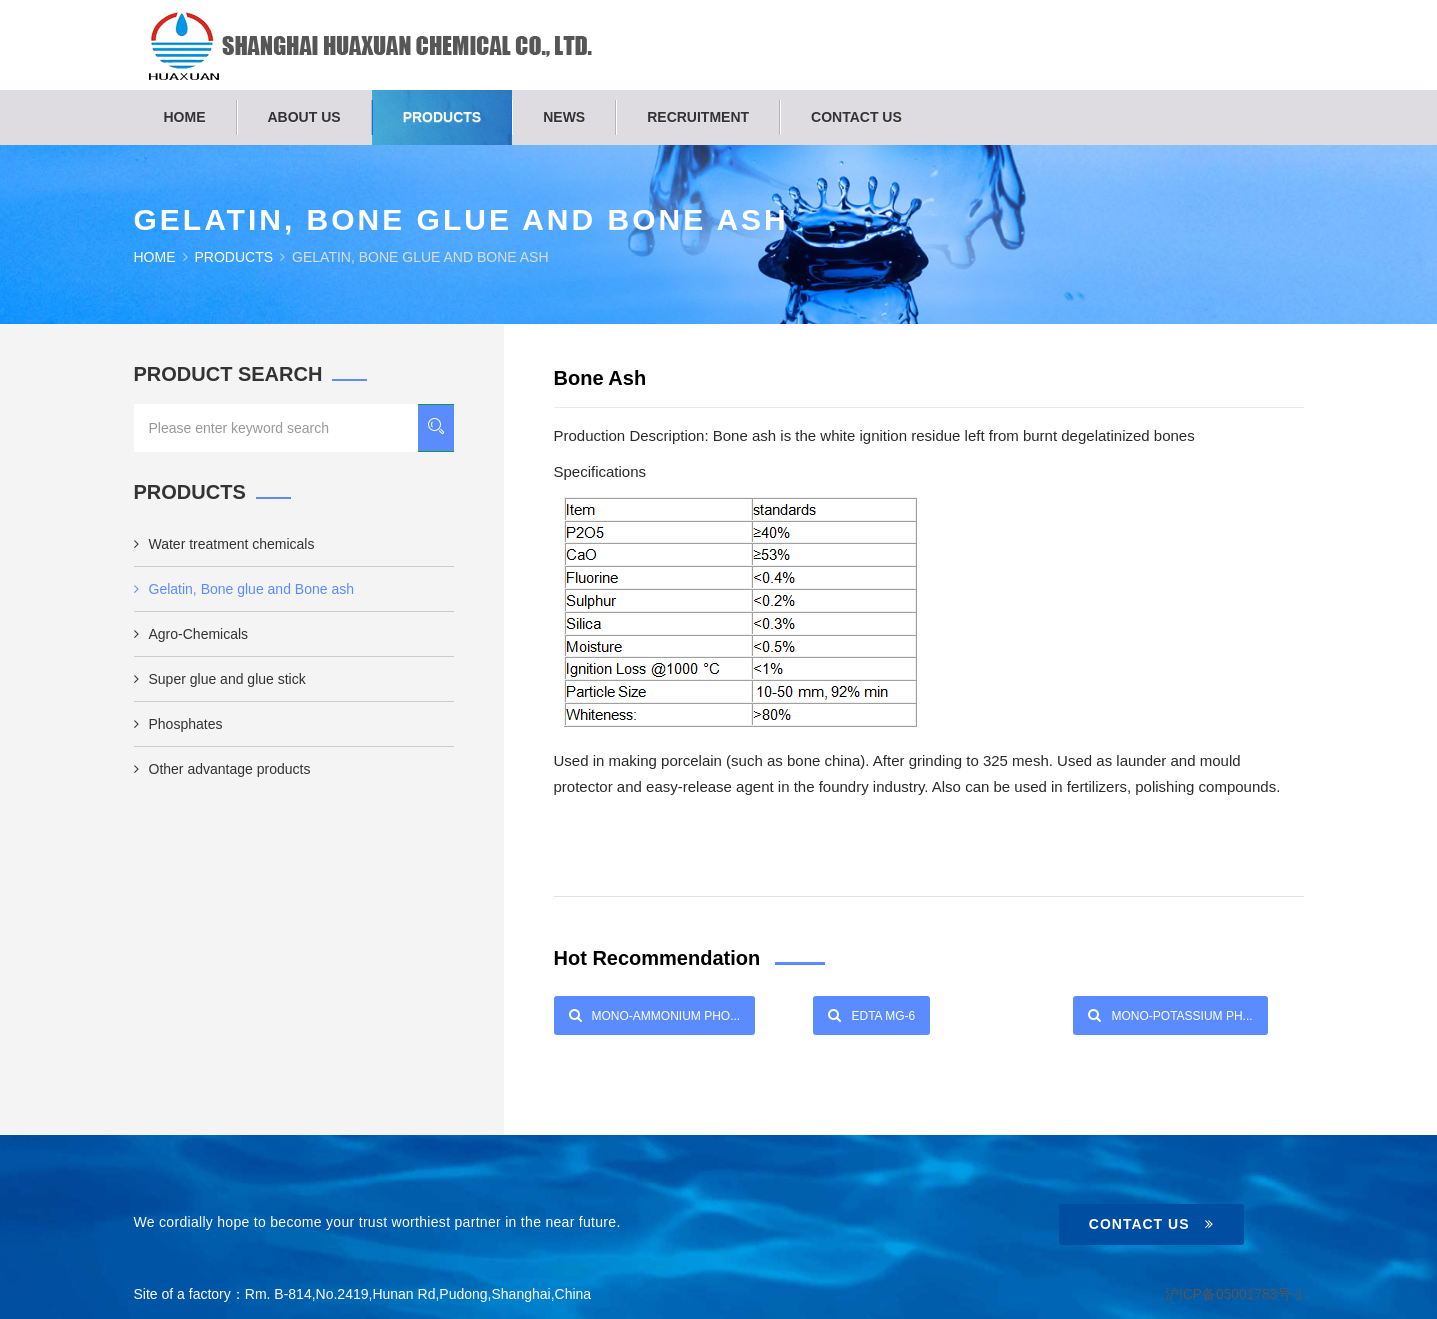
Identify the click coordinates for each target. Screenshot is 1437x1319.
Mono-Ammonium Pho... (655, 1015)
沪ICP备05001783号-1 (1233, 1294)
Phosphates (178, 724)
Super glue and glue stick (220, 679)
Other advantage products (222, 769)
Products (442, 117)
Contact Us (1151, 1224)
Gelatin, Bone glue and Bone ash (244, 589)
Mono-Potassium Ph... (1170, 1015)
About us (304, 117)
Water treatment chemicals (224, 544)
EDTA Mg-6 (871, 1015)
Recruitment (698, 117)
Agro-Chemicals (191, 634)
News (564, 117)
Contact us (856, 117)
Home (185, 117)
